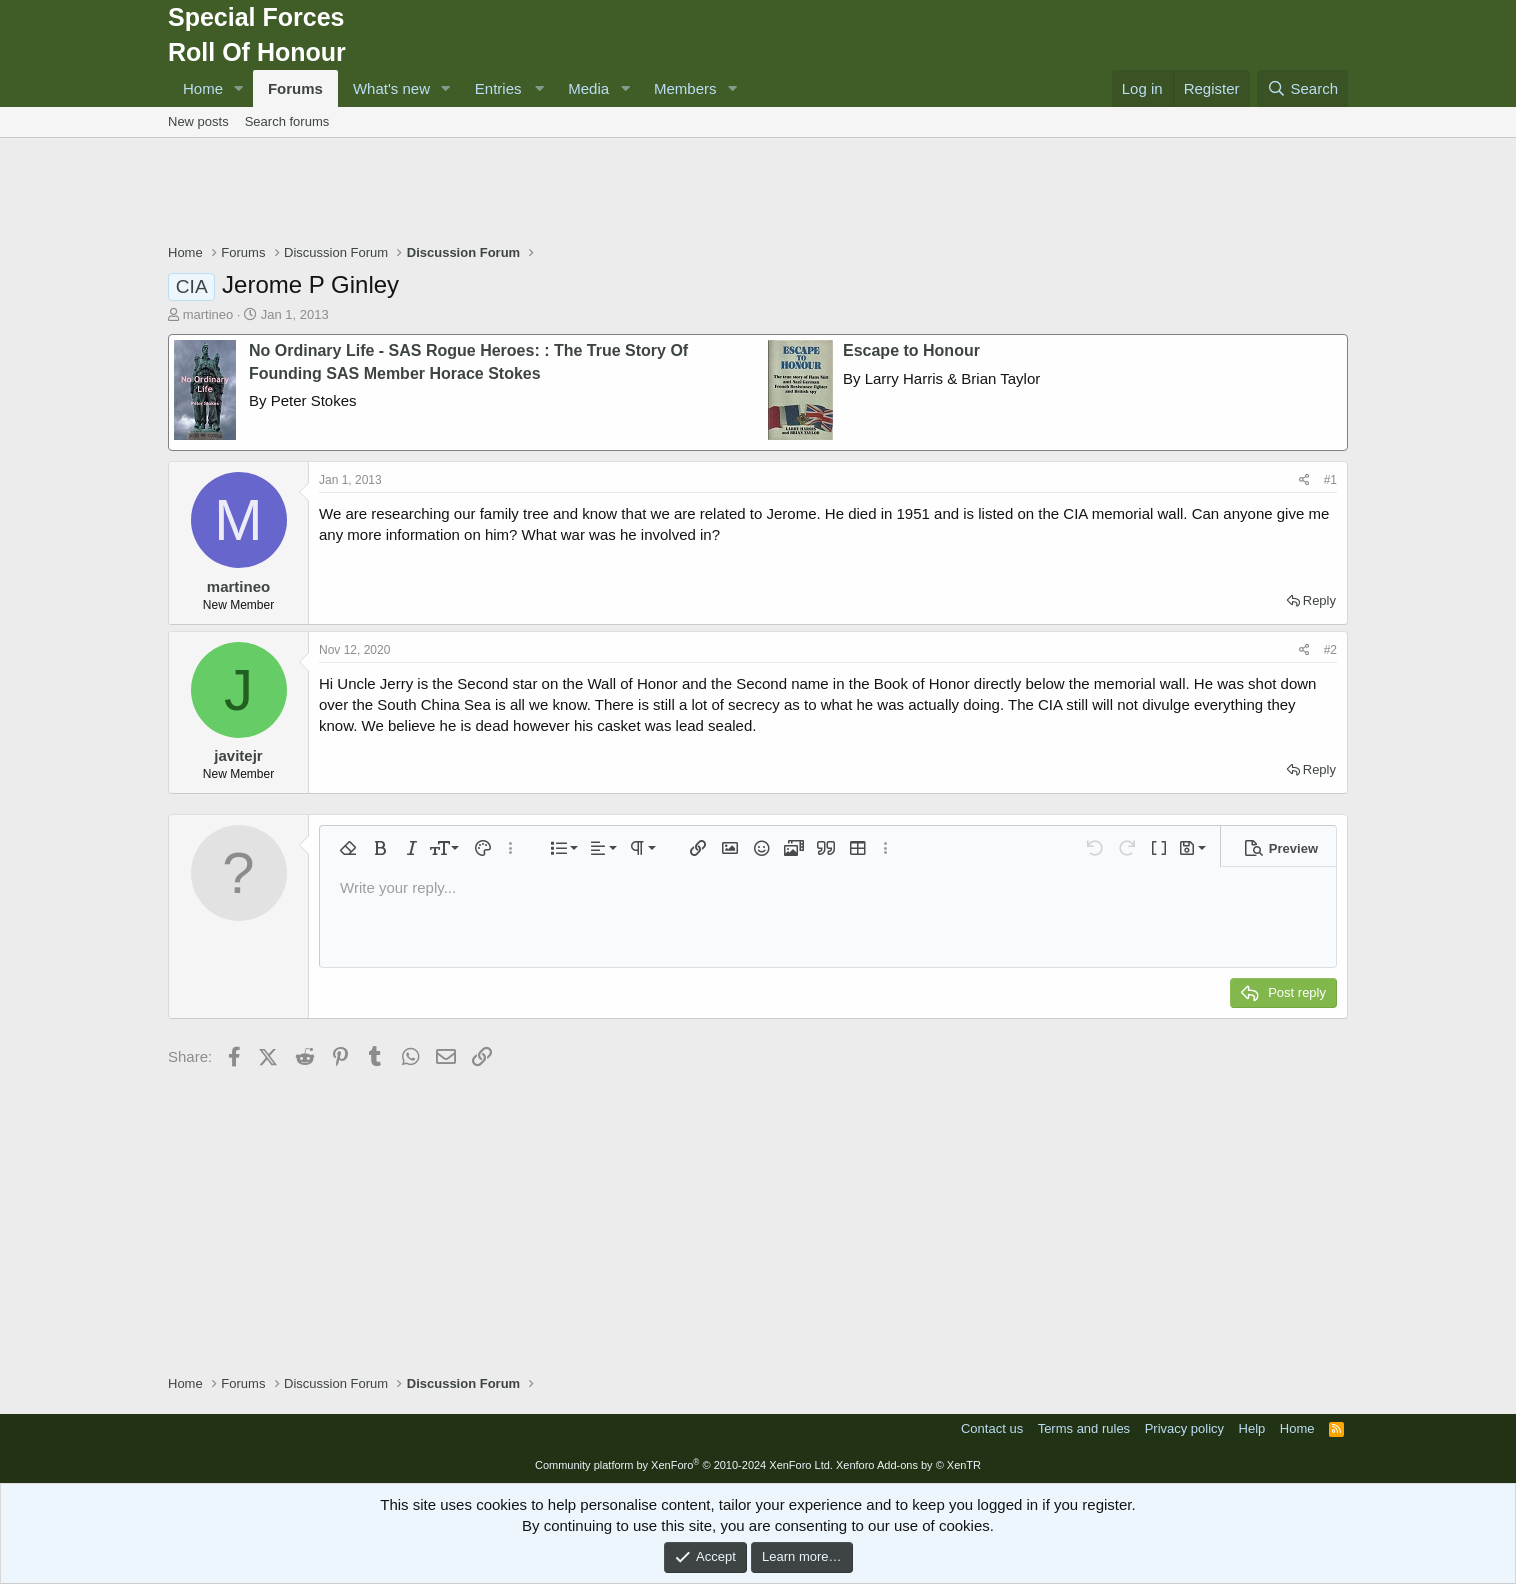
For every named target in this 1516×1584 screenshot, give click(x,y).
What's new (391, 88)
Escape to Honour (911, 350)
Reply (1319, 600)
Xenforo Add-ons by (908, 1465)
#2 (1330, 650)
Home (203, 88)
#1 (1330, 480)
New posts (198, 121)
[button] (239, 88)
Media (588, 88)
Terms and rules (1084, 1428)
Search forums (287, 121)
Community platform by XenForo (684, 1465)
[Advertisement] (758, 193)
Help (1252, 1428)
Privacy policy (1184, 1428)
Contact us (992, 1428)
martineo (208, 314)
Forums (295, 88)
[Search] (1302, 88)
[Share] (1304, 480)
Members (685, 88)
